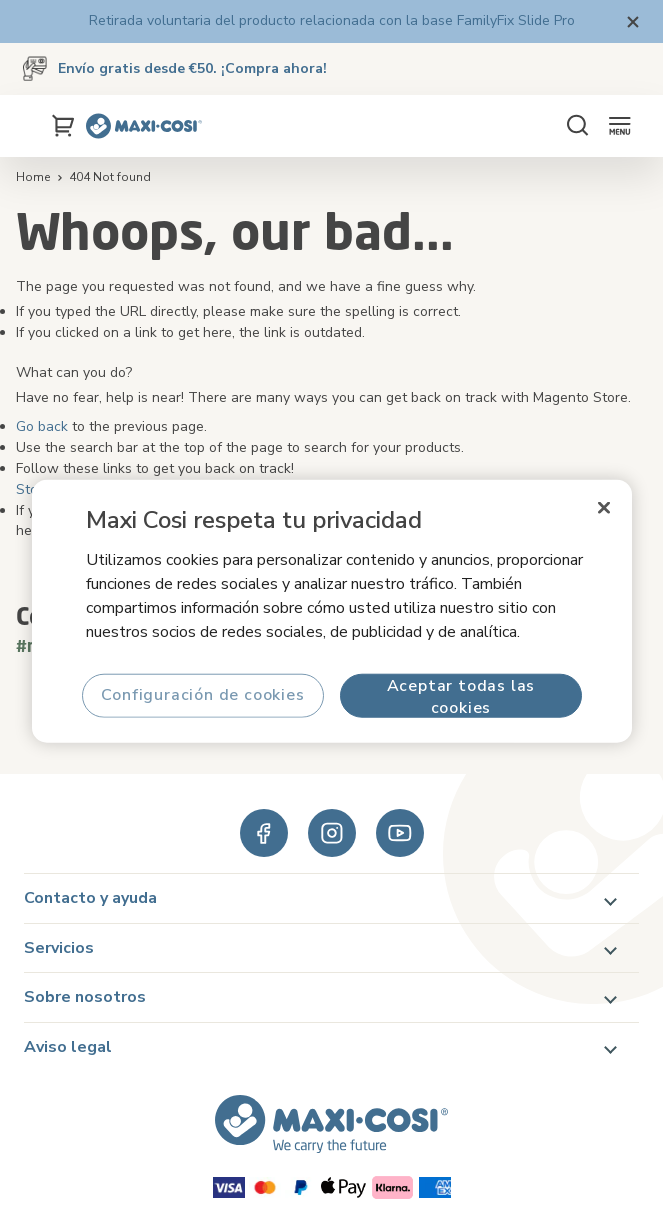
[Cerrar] (604, 508)
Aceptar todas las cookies (460, 695)
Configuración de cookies (202, 695)
